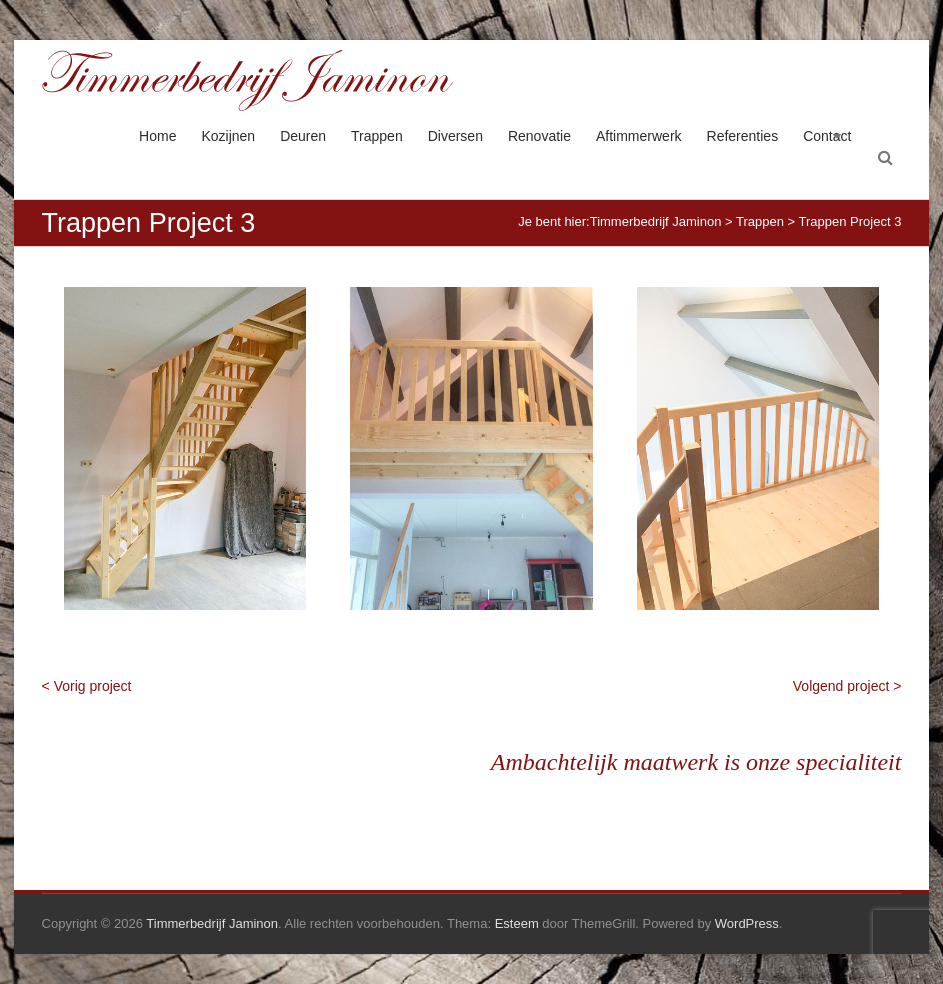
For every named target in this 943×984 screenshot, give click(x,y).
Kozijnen (228, 136)
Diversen (455, 136)
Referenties (743, 136)
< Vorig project (87, 686)
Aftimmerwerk (639, 136)
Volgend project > (847, 686)
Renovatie (539, 136)
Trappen (377, 136)
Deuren (303, 136)
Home (157, 136)
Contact (827, 136)
